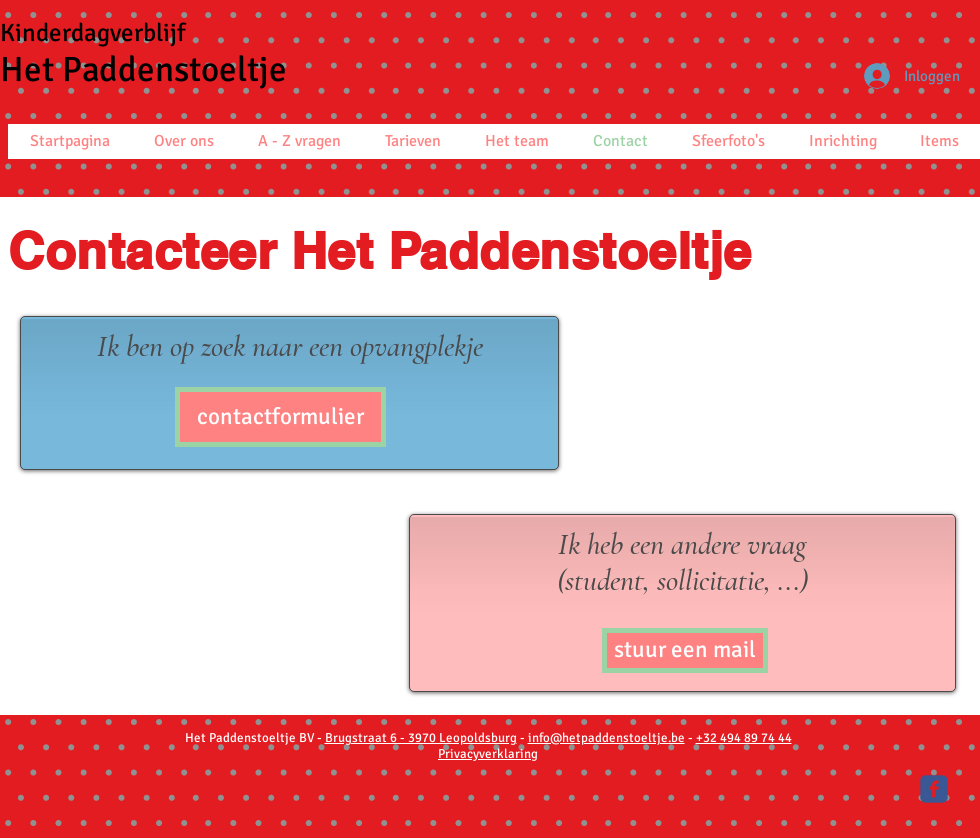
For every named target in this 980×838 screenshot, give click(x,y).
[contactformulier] (280, 417)
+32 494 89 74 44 (744, 738)
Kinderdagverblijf (92, 32)
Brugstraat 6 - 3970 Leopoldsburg (421, 738)
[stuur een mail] (685, 650)
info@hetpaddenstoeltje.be (606, 738)
